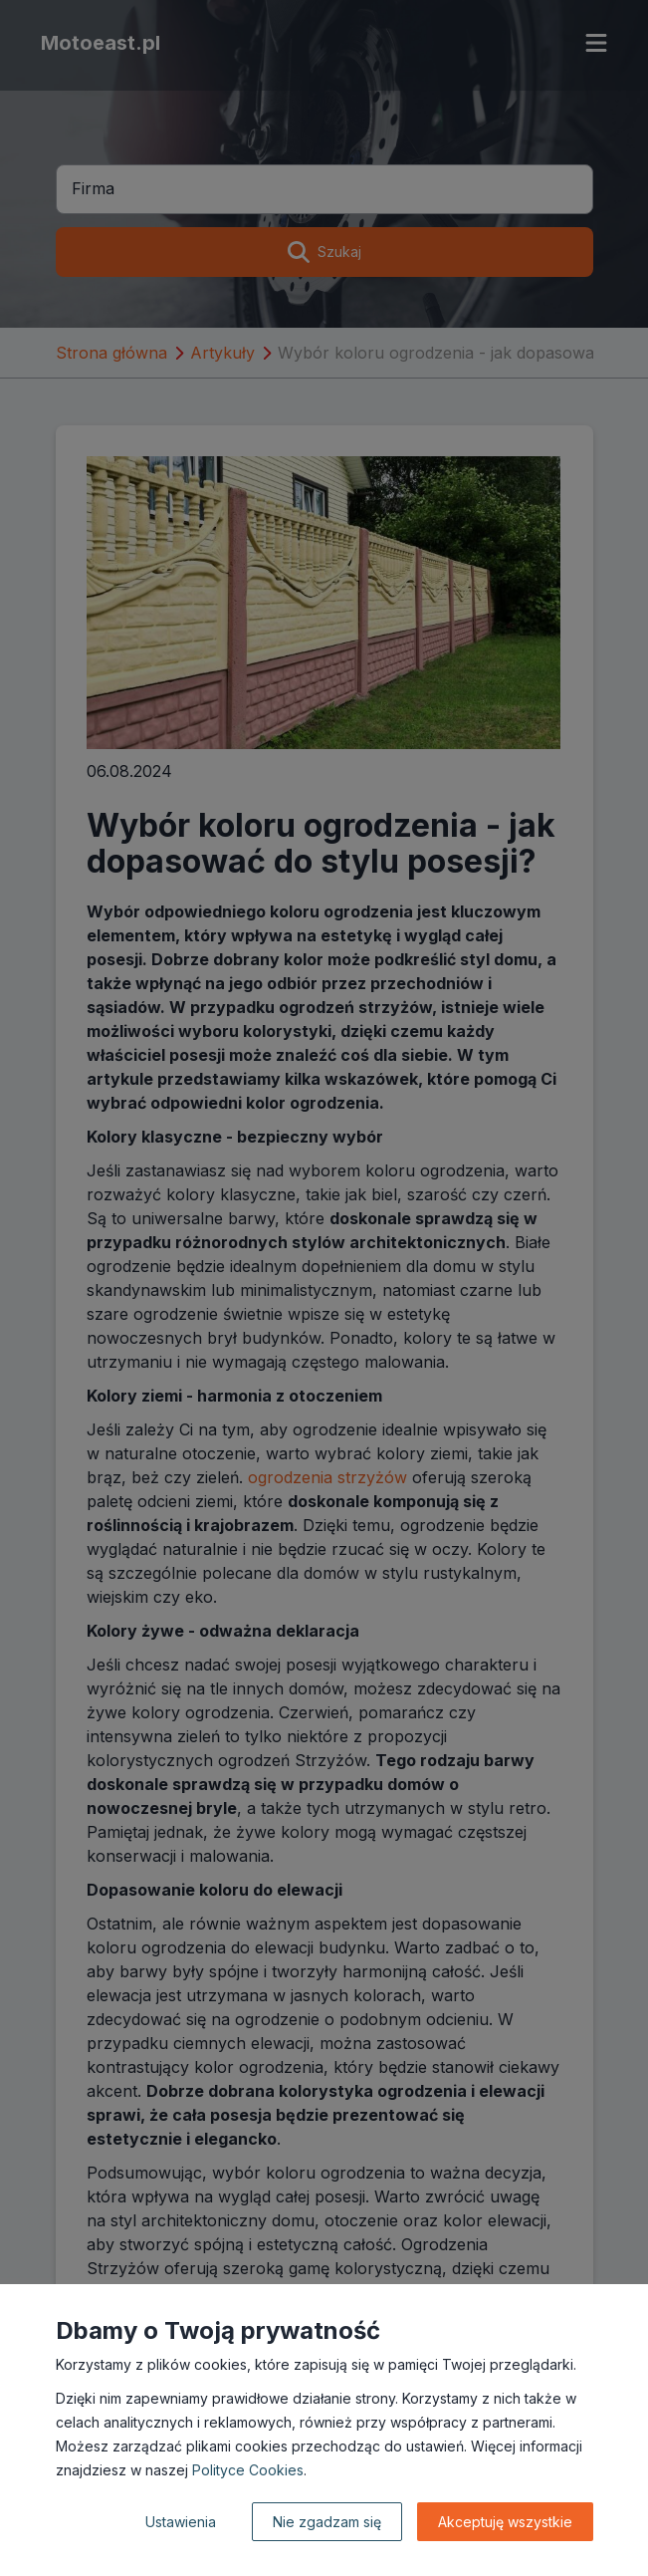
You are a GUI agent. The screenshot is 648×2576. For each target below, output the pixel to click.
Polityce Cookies (248, 2469)
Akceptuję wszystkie (505, 2521)
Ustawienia (180, 2521)
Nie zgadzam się (327, 2521)
